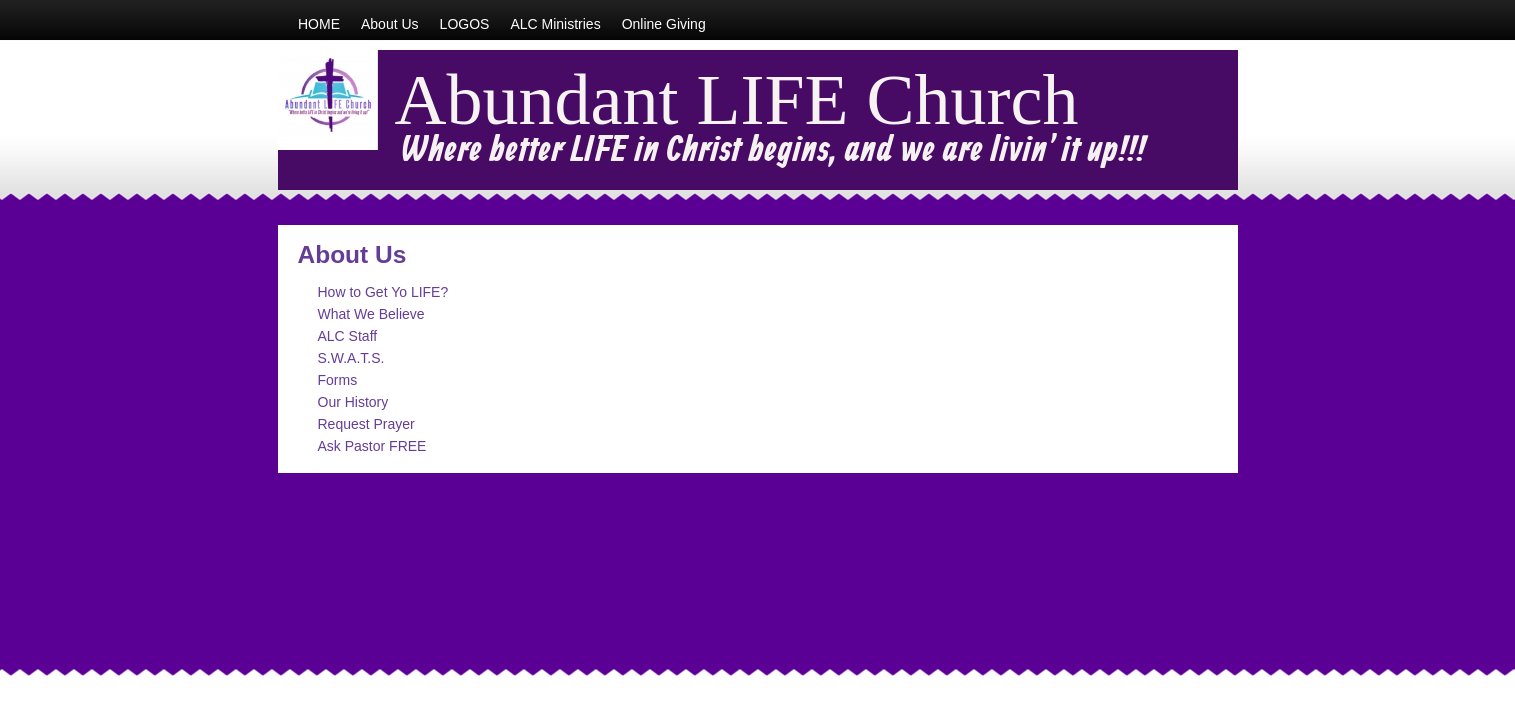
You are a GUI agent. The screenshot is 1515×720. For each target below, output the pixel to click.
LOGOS (465, 24)
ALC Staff (348, 336)
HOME (319, 24)
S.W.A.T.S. (351, 358)
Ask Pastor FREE (372, 446)
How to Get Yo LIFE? (383, 292)
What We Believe (371, 314)
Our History (353, 402)
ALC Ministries (555, 24)
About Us (390, 24)
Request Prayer (366, 424)
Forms (338, 380)
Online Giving (664, 24)
